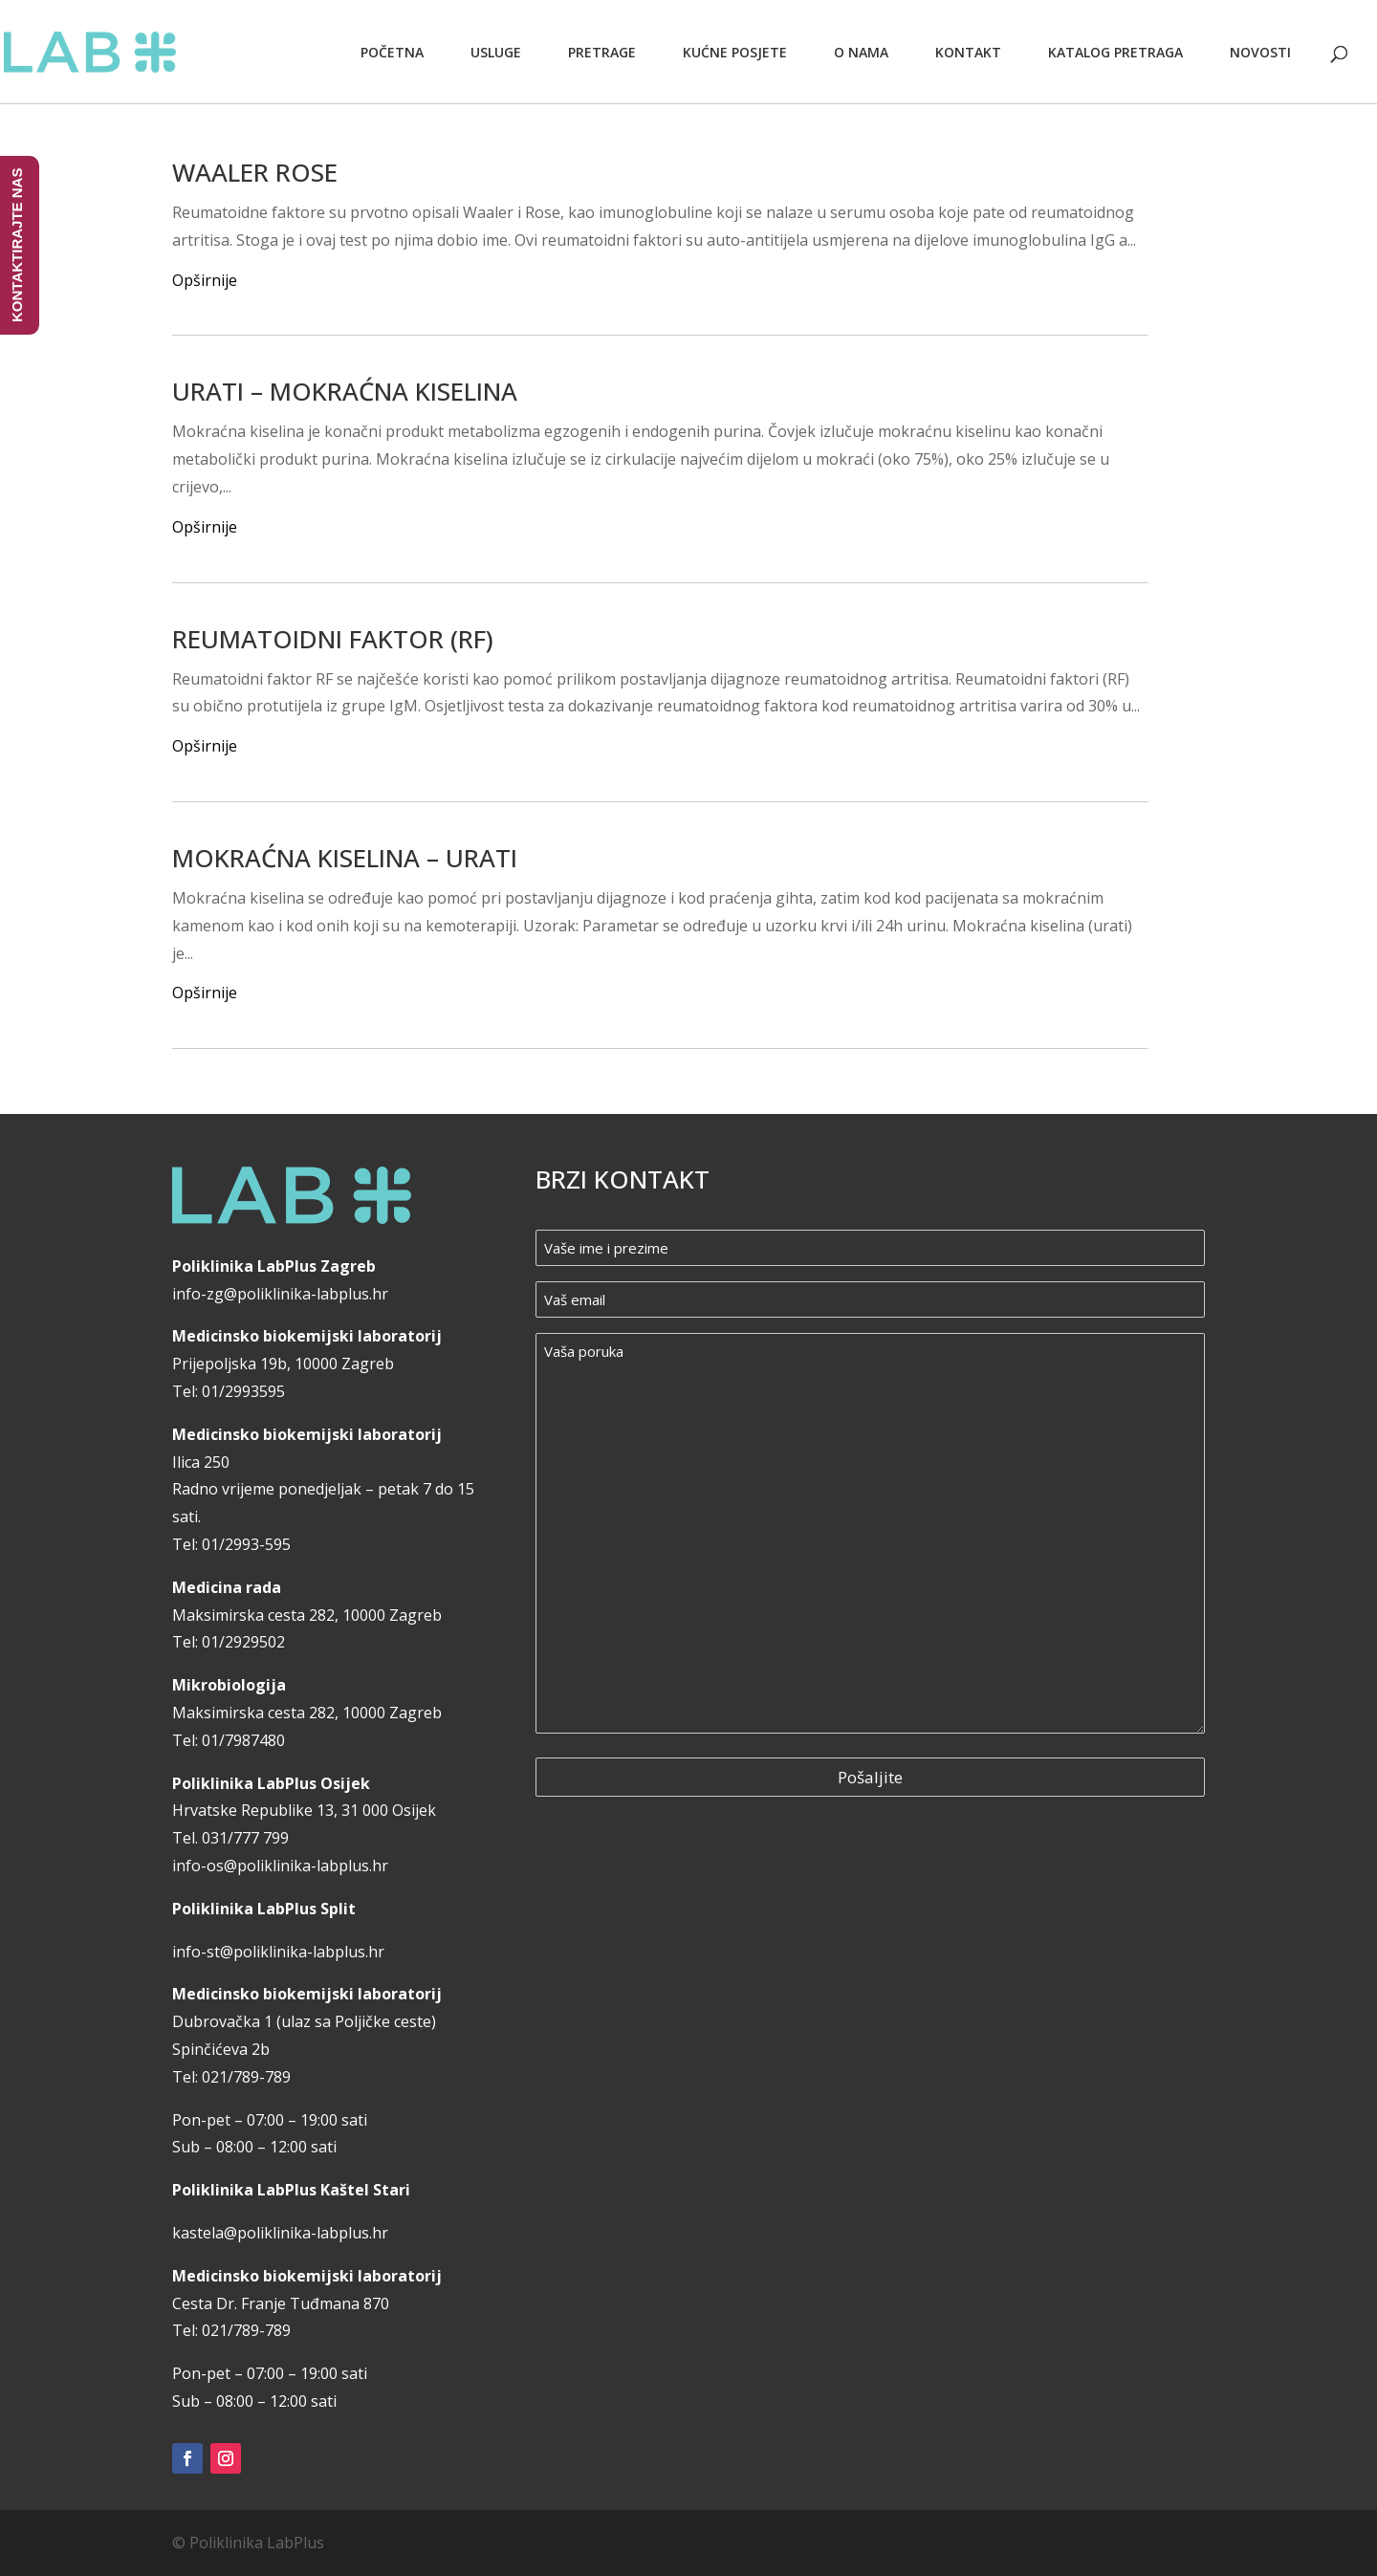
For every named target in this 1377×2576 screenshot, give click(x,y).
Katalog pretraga (1115, 52)
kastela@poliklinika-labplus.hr (280, 2232)
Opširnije (204, 280)
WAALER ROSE (255, 172)
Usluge (495, 52)
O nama (861, 52)
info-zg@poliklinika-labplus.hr (280, 1293)
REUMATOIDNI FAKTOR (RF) (332, 639)
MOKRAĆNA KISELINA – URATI (344, 857)
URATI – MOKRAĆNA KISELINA (344, 391)
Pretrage (602, 52)
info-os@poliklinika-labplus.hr (280, 1865)
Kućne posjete (735, 52)
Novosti (1260, 52)
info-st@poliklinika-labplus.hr (278, 1951)
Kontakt (968, 52)
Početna (392, 52)
